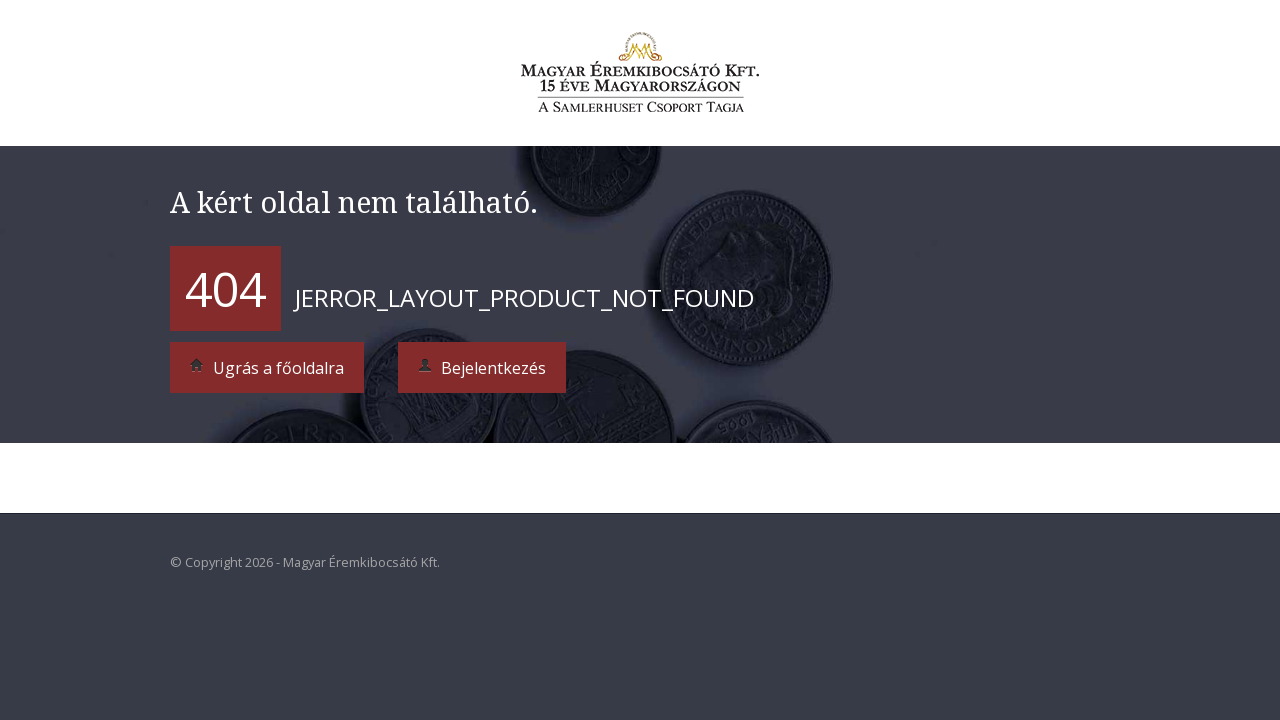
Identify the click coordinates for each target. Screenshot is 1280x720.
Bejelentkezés (482, 368)
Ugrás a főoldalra (267, 368)
